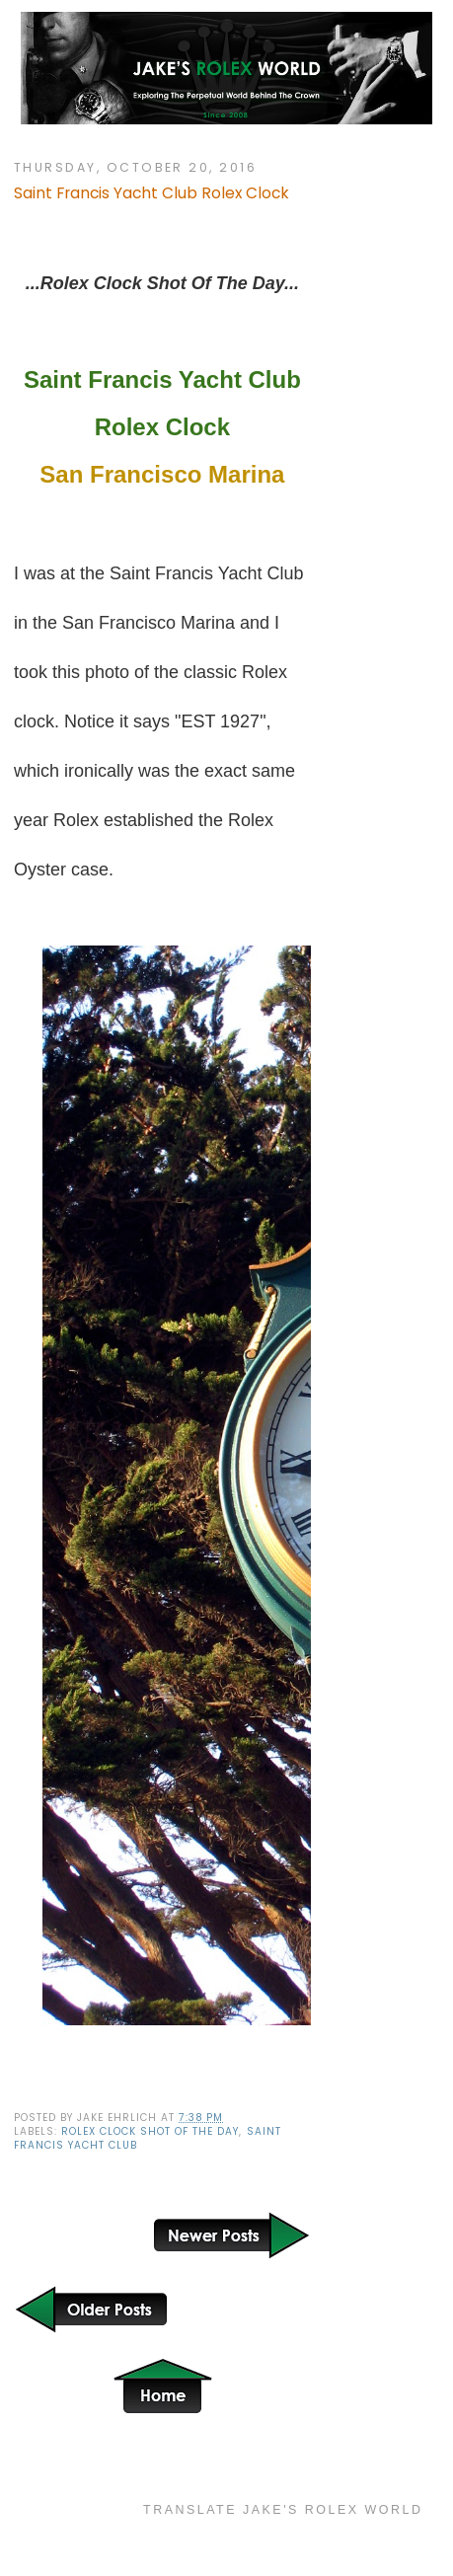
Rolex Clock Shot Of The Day (150, 2131)
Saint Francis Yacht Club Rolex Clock (151, 193)
